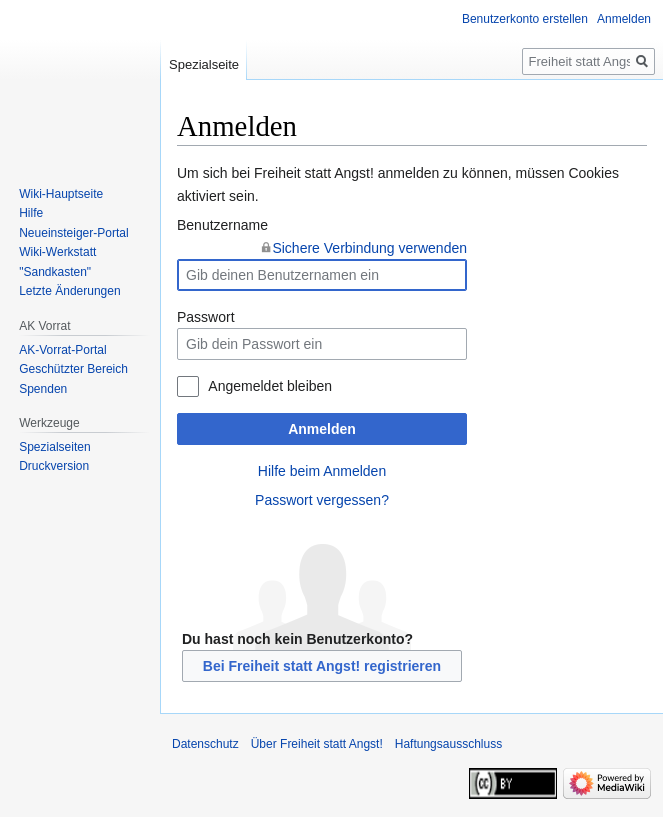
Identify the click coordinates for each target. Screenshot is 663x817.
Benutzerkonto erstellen (525, 19)
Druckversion (54, 466)
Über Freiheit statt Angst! (317, 744)
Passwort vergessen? (322, 500)
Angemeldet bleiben (270, 386)
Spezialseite (204, 64)
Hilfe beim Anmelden (322, 471)
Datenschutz (205, 744)
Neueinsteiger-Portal (73, 233)
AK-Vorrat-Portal (62, 350)
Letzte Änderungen (69, 291)
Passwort (206, 317)
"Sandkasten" (55, 272)
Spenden (43, 389)
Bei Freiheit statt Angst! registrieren (322, 666)
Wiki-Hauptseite (61, 194)
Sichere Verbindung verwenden (369, 248)
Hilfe (31, 213)
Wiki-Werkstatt (57, 252)
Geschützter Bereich (73, 369)
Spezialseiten (54, 447)
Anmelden (322, 429)
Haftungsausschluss (448, 744)
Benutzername (222, 225)
